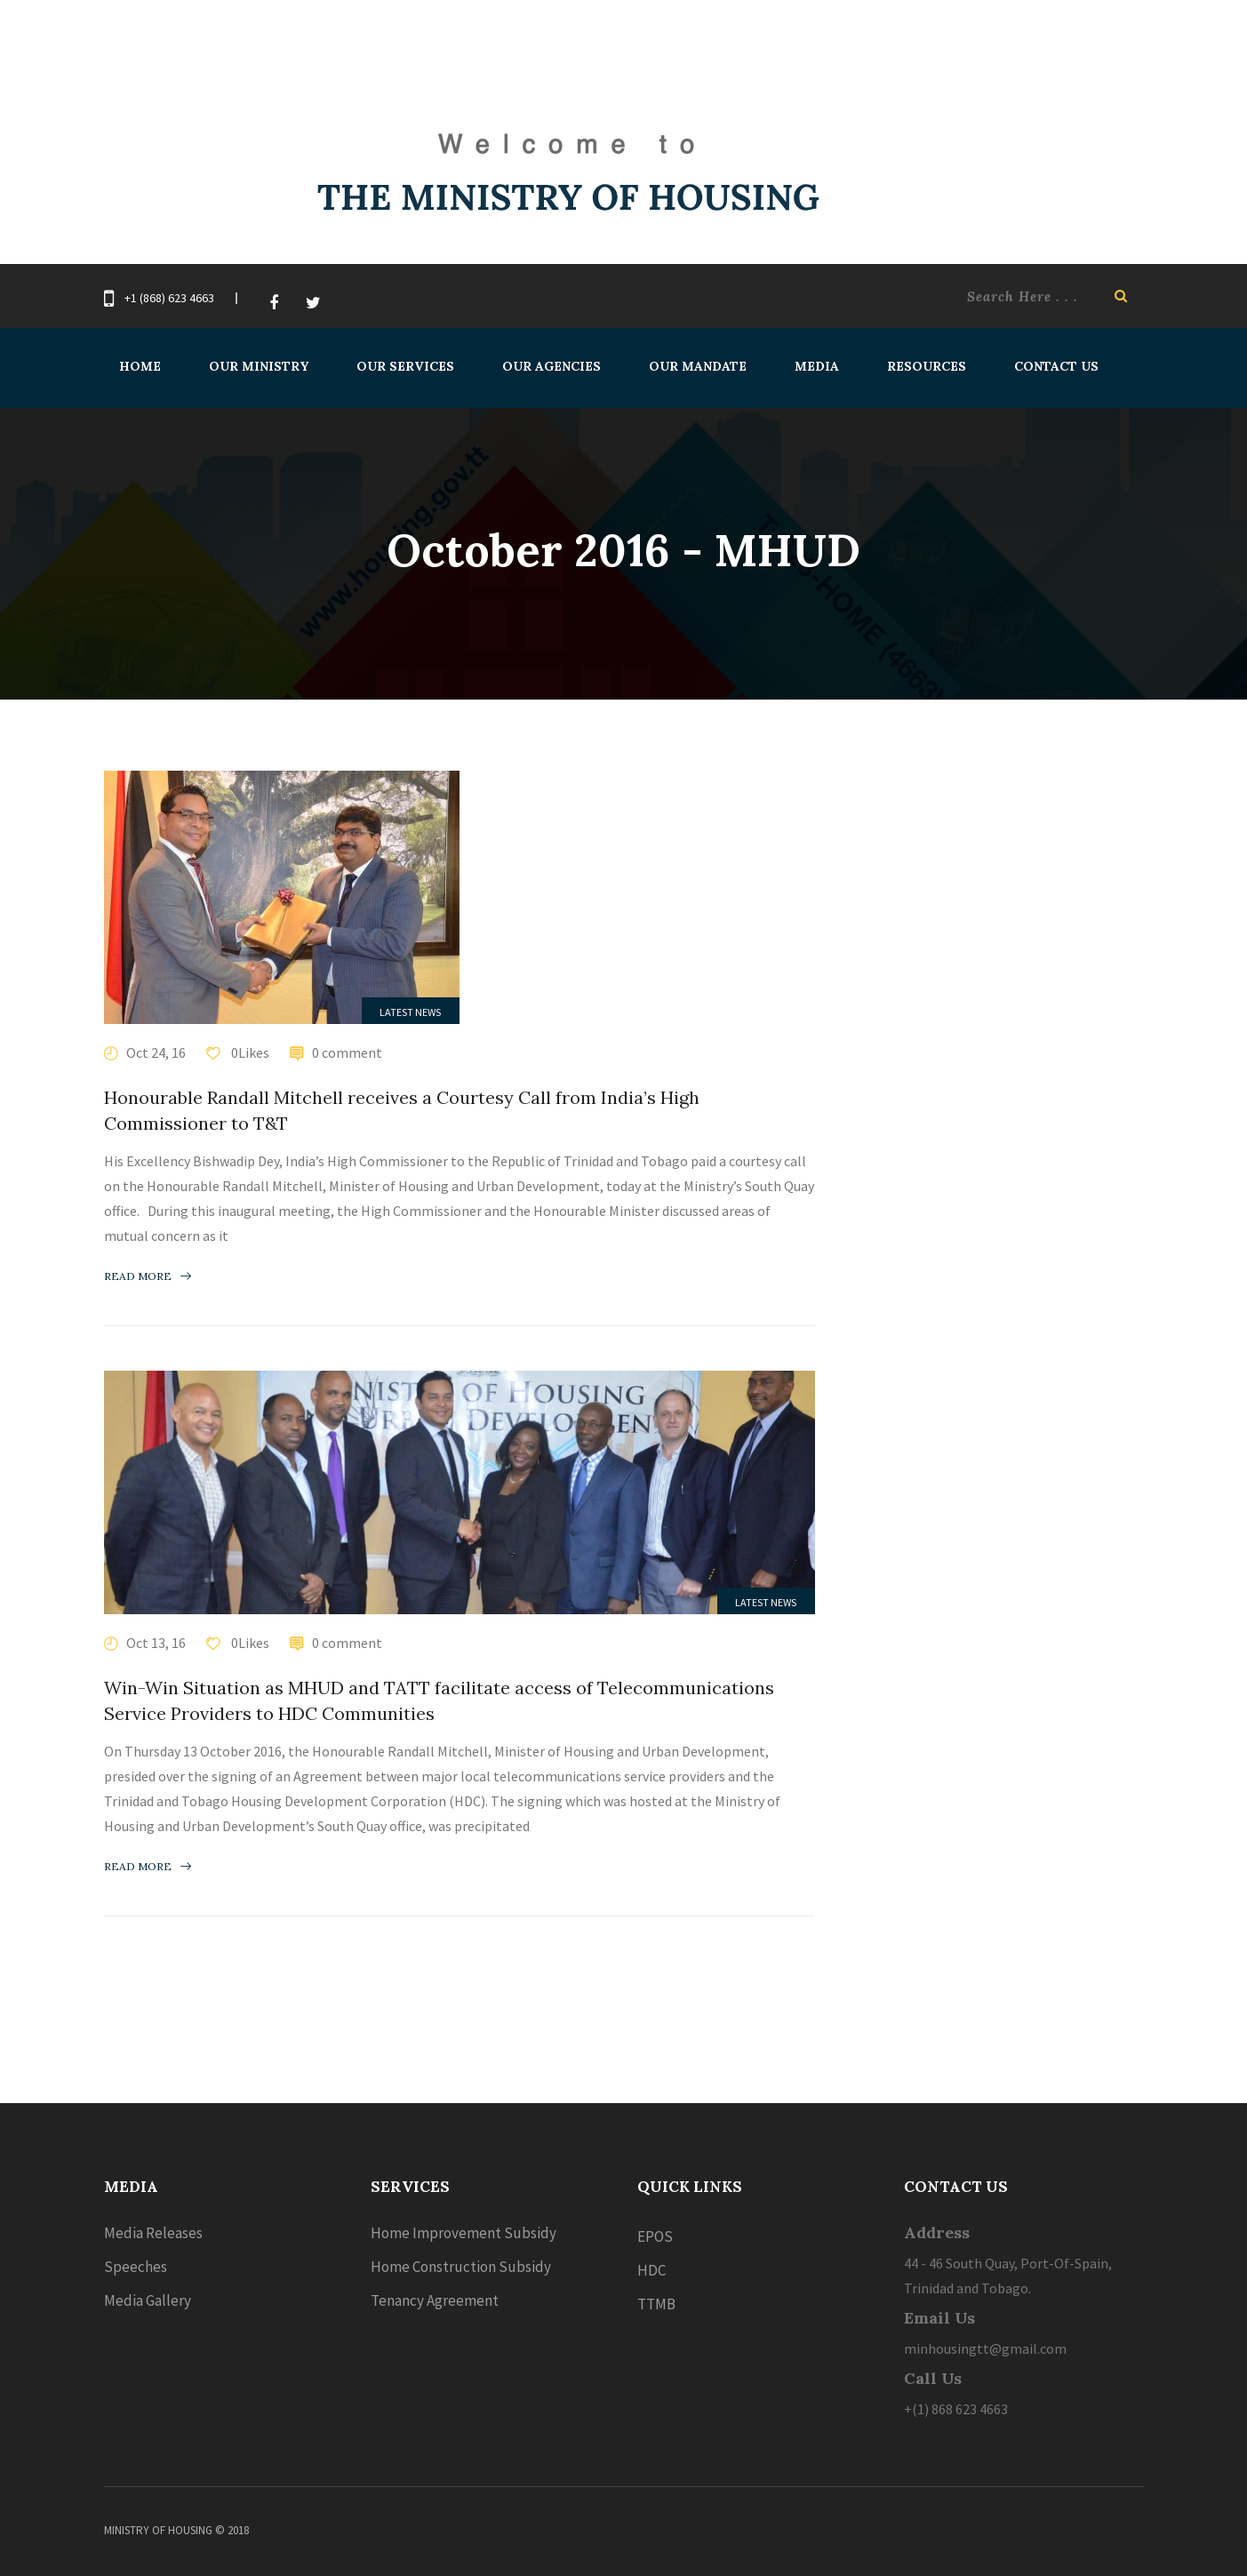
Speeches (135, 2266)
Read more (147, 1276)
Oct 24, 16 (156, 1052)
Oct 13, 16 (156, 1643)
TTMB (656, 2304)
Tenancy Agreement (435, 2300)
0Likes (248, 1052)
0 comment (347, 1052)
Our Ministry (258, 366)
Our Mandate (698, 366)
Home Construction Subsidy (461, 2266)
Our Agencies (551, 366)
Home (140, 366)
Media (817, 366)
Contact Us (1056, 366)
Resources (926, 366)
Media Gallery (147, 2300)
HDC (651, 2270)
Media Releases (153, 2233)
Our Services (405, 366)
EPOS (655, 2236)
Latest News (410, 1012)
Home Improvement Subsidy (463, 2233)
